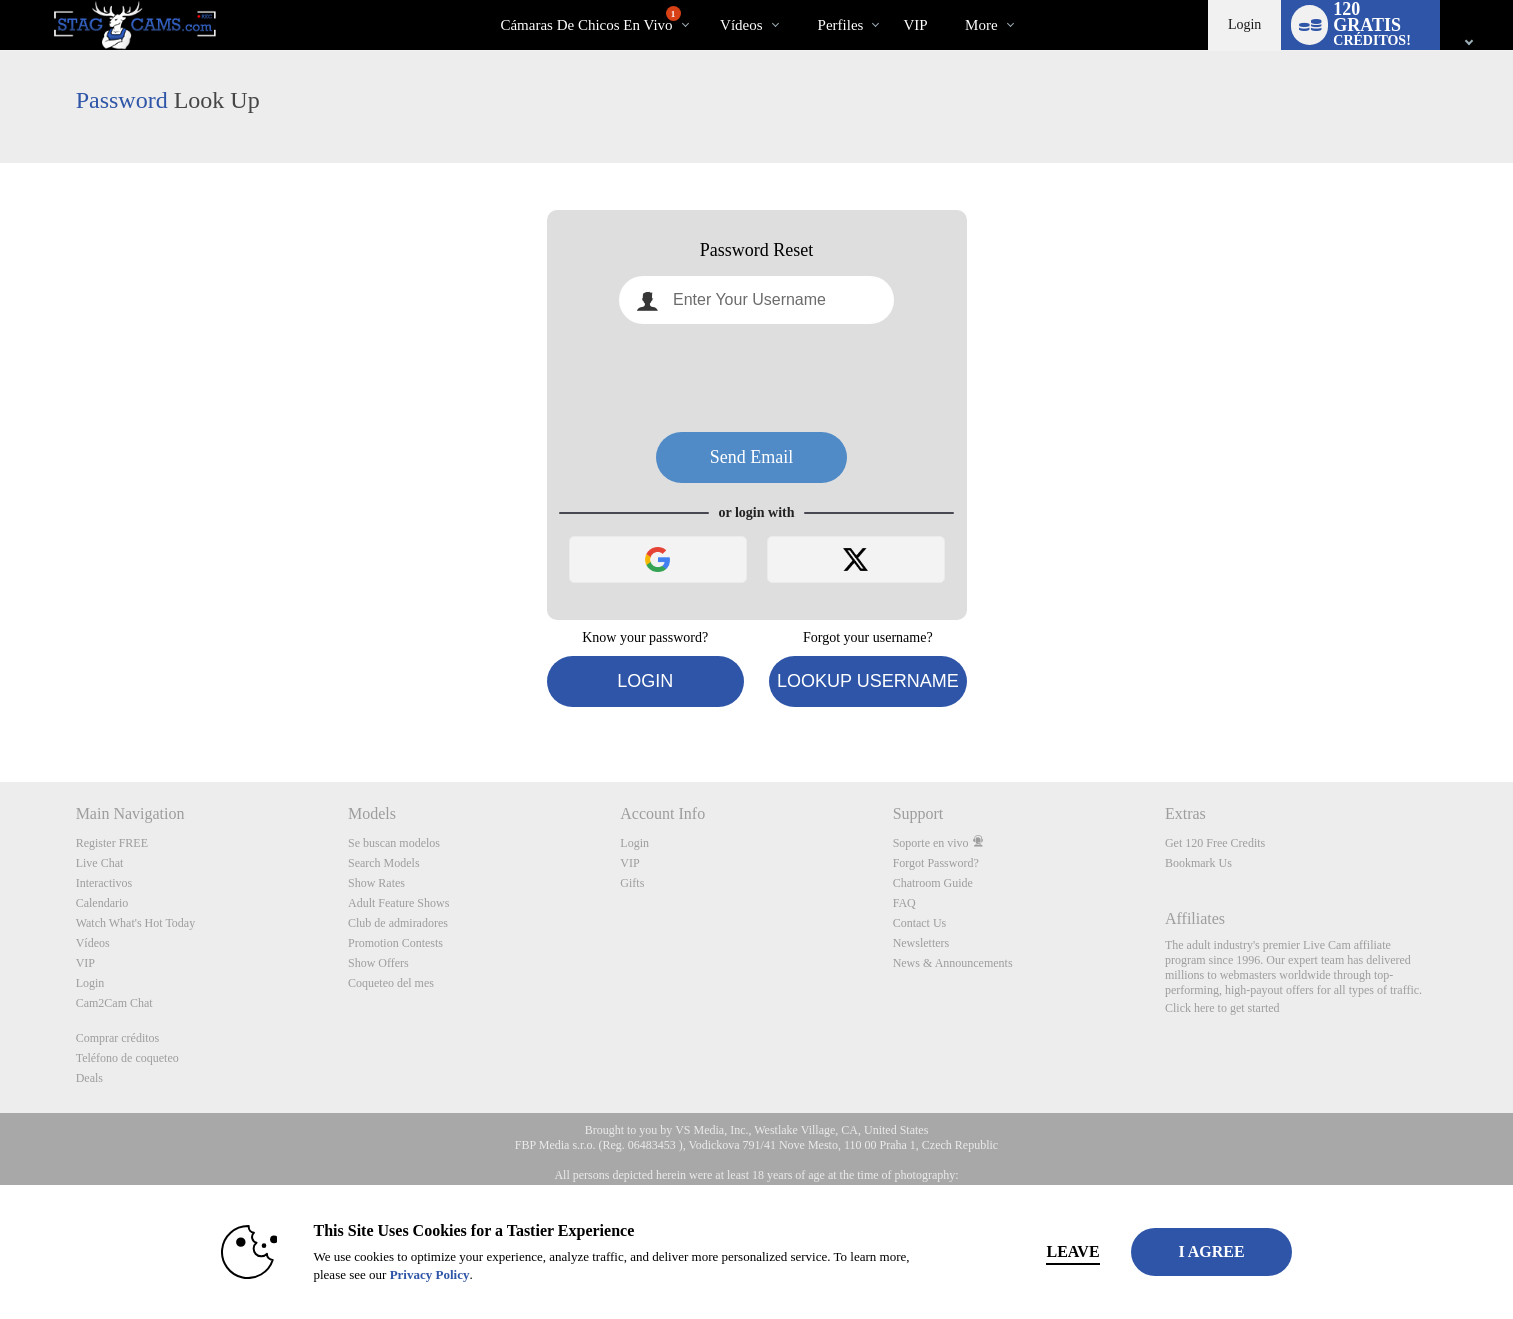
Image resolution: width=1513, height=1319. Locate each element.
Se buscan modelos (394, 843)
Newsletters (921, 943)
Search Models (384, 863)
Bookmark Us (1198, 863)
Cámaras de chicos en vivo (590, 19)
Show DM (0, 707)
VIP (915, 25)
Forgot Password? (936, 863)
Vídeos (741, 25)
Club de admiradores (398, 923)
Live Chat (100, 863)
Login (1244, 24)
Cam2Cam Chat (114, 1003)
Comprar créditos (118, 1038)
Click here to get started (1222, 1008)
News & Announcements (953, 963)
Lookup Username (868, 681)
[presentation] (757, 378)
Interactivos (104, 883)
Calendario (102, 903)
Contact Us (920, 923)
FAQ (904, 903)
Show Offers (378, 963)
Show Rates (376, 883)
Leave (1035, 1251)
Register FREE (112, 843)
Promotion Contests (395, 943)
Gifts (632, 883)
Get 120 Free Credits (1215, 843)
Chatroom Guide (933, 883)
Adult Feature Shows (398, 903)
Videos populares (703, 0)
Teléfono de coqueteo (127, 1058)
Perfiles (841, 25)
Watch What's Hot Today (136, 923)
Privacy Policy (392, 1274)
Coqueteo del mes (391, 983)
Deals (89, 1078)
